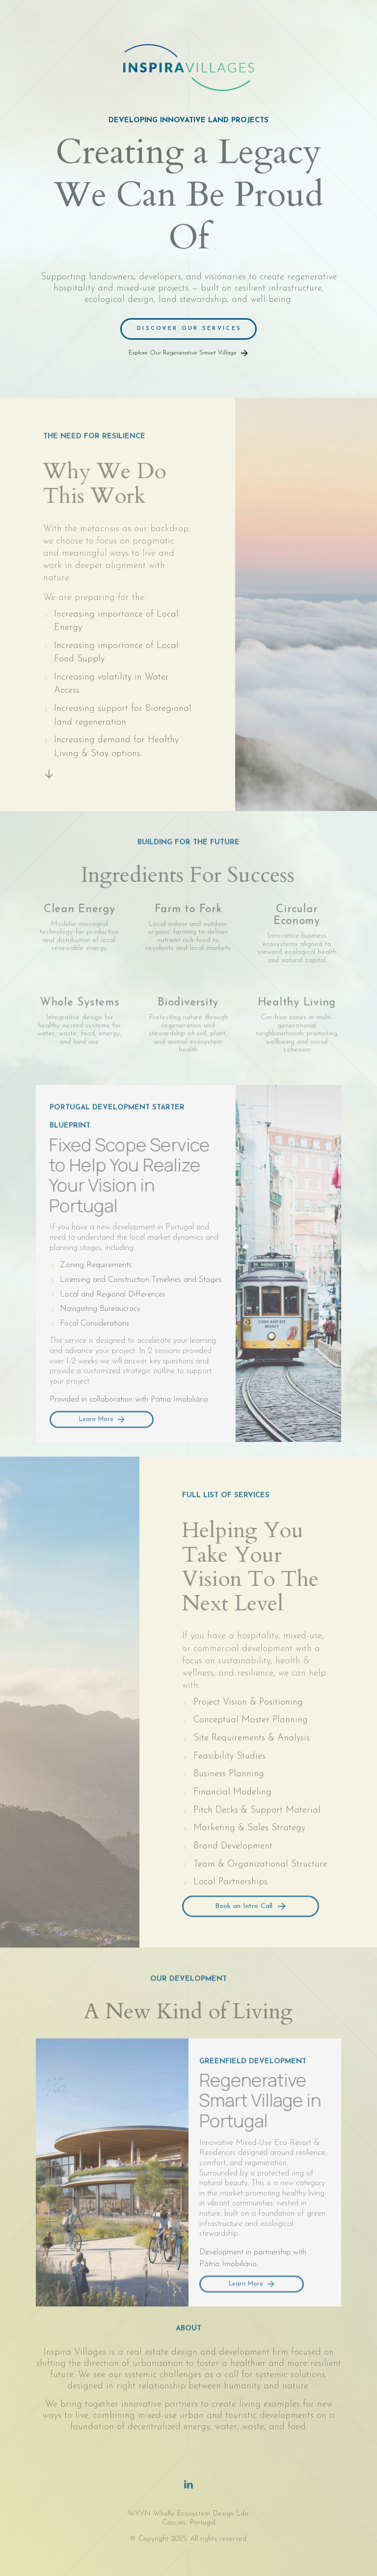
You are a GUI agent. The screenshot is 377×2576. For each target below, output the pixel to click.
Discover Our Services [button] (189, 328)
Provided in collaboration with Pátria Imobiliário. (130, 1400)
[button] (188, 352)
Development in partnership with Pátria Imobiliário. (252, 2259)
